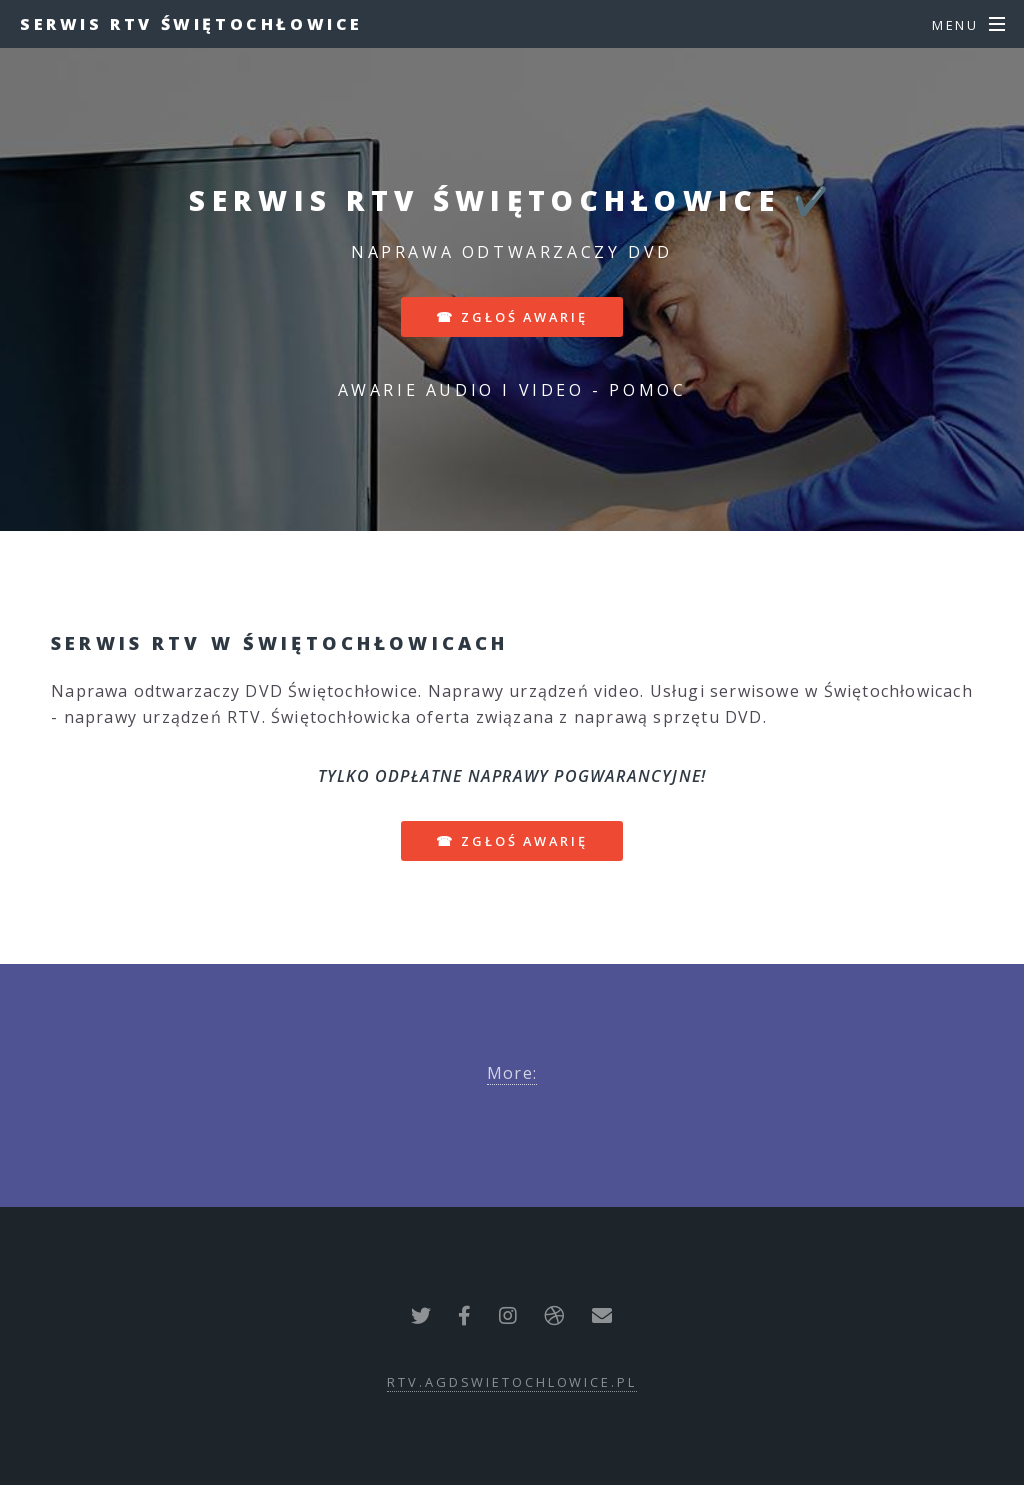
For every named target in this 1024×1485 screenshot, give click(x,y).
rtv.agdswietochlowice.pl (511, 1382)
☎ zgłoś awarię (511, 317)
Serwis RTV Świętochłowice (191, 24)
